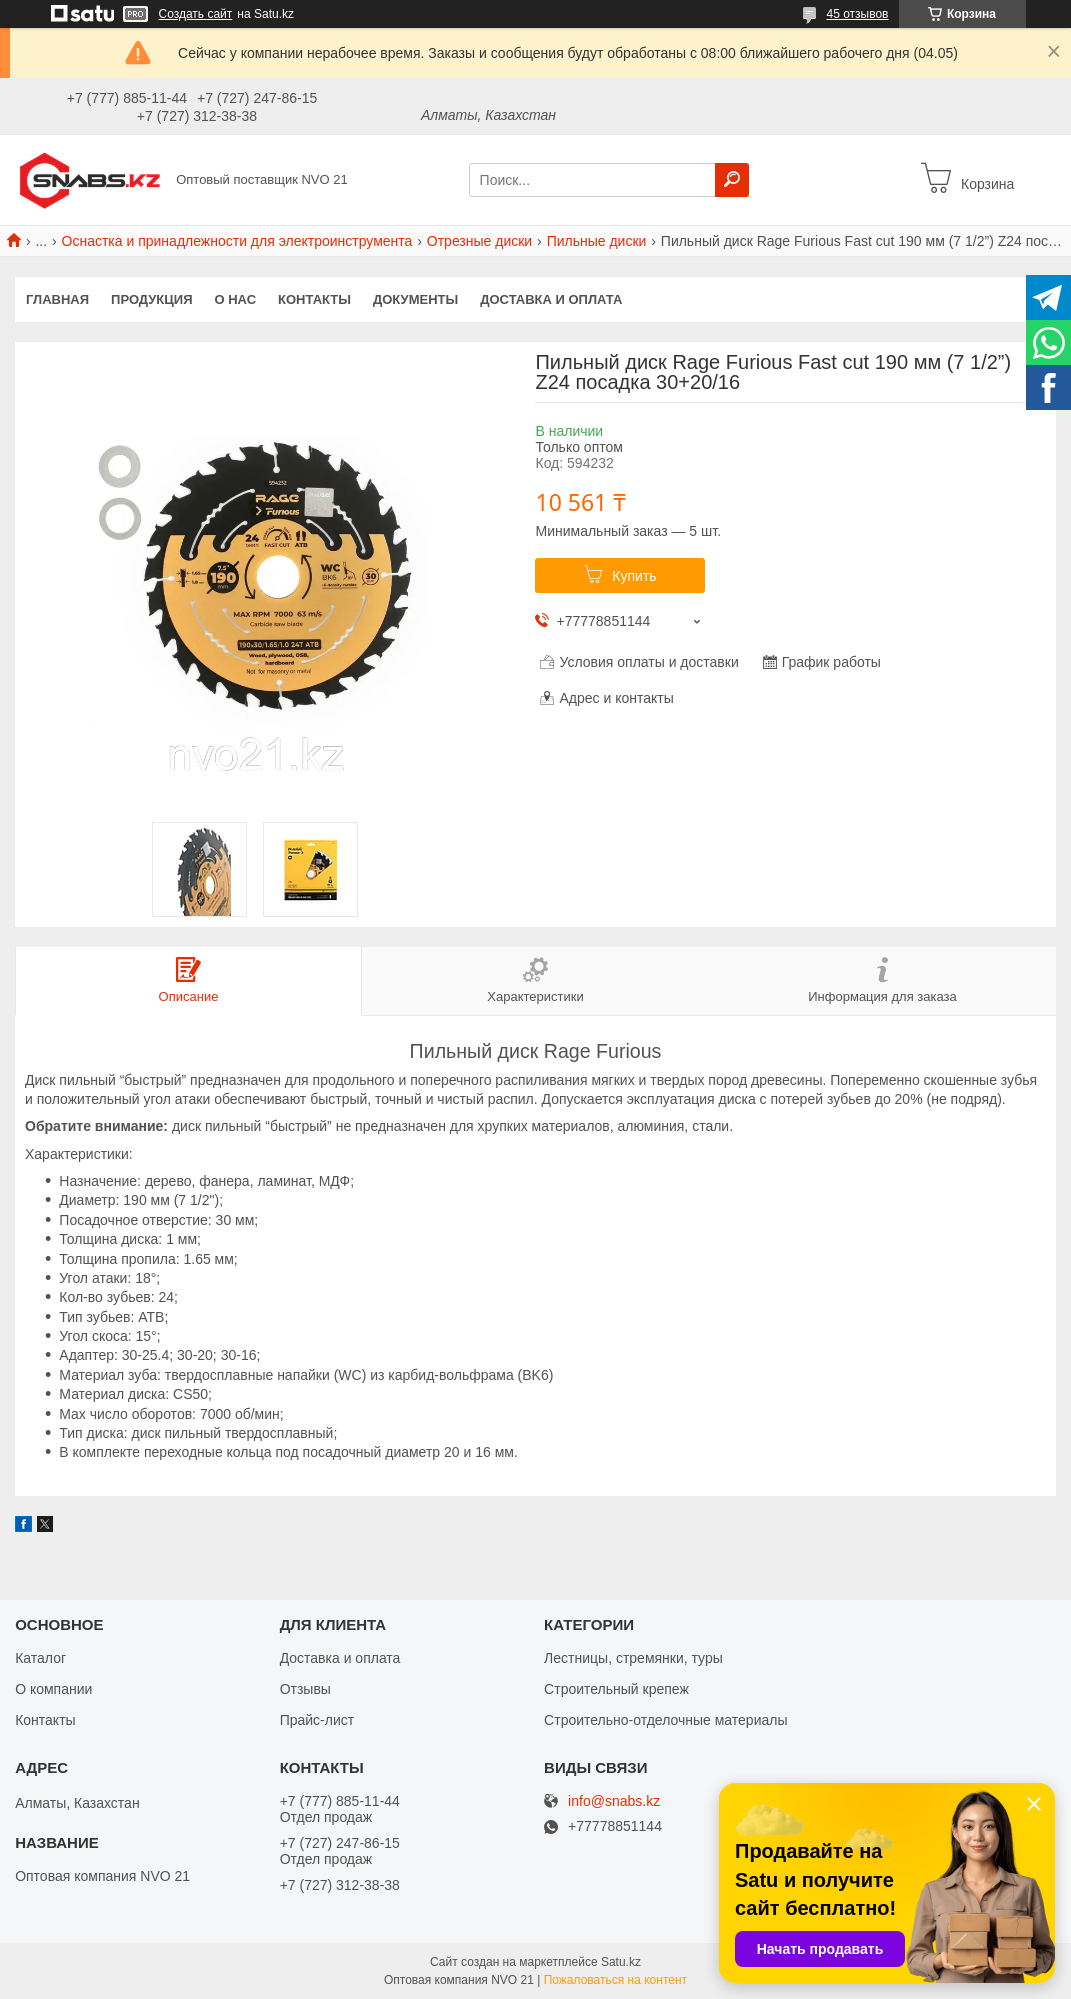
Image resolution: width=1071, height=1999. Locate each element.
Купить (634, 576)
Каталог (40, 1658)
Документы (415, 299)
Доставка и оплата (551, 299)
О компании (53, 1689)
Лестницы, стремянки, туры (633, 1658)
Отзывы (305, 1689)
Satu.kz (621, 1962)
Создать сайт (196, 14)
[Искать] (732, 180)
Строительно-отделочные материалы (665, 1720)
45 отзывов (857, 14)
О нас (236, 299)
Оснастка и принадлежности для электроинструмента (237, 241)
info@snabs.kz (614, 1801)
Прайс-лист (317, 1720)
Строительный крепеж (616, 1689)
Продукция (151, 299)
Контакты (314, 299)
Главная (57, 299)
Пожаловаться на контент (615, 1980)
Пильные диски (597, 241)
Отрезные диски (479, 241)
